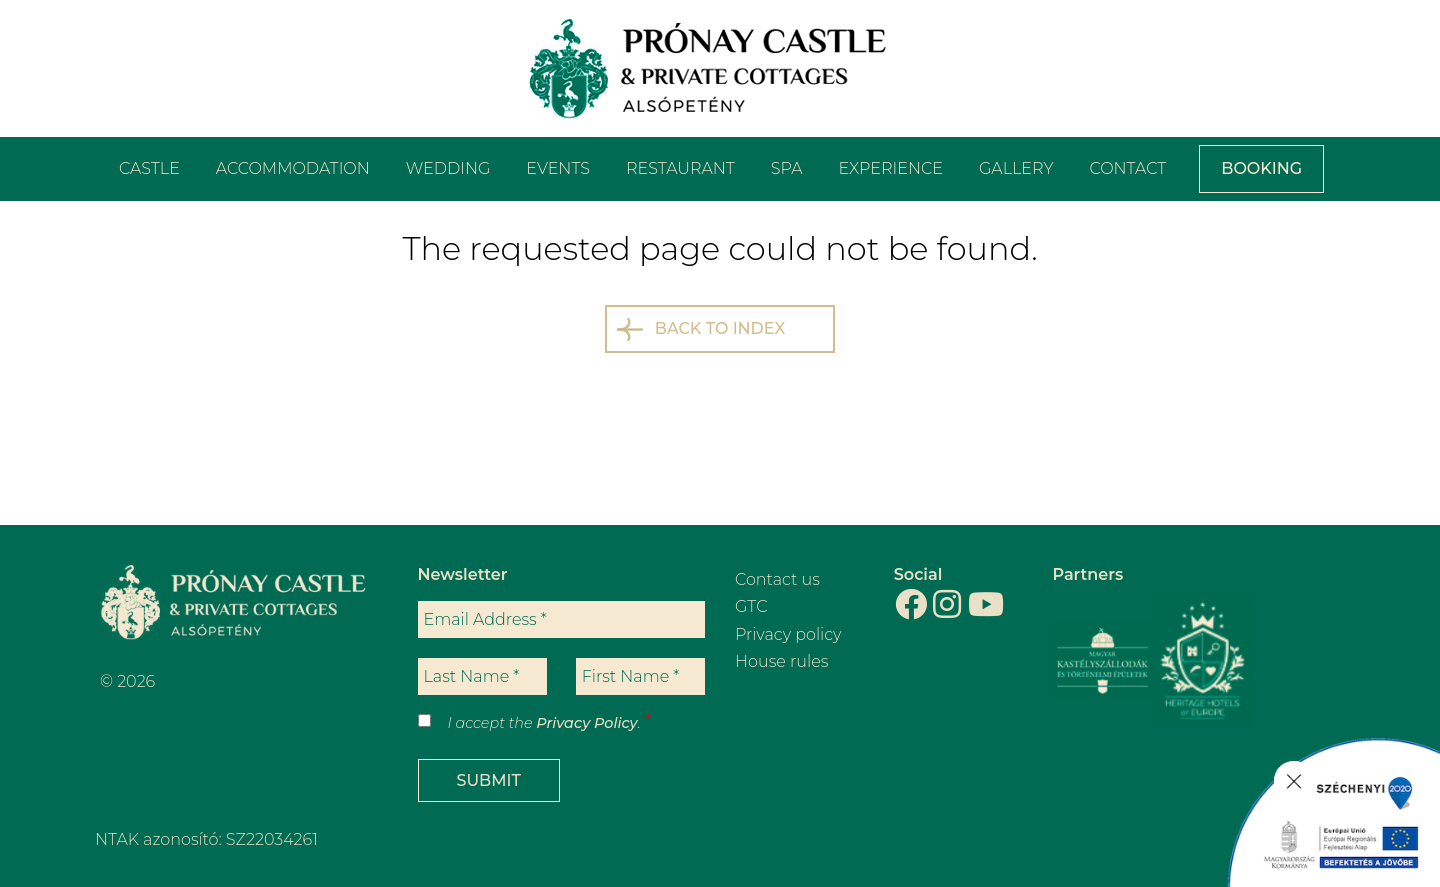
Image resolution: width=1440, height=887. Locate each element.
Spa (787, 168)
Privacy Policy (586, 723)
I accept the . (544, 723)
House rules (781, 661)
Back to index (720, 328)
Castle (149, 168)
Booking (1261, 168)
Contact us (777, 579)
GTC (751, 606)
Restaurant (680, 168)
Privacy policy (788, 634)
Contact (1127, 168)
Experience (891, 168)
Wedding (448, 168)
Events (558, 168)
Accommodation (293, 168)
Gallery (1016, 168)
